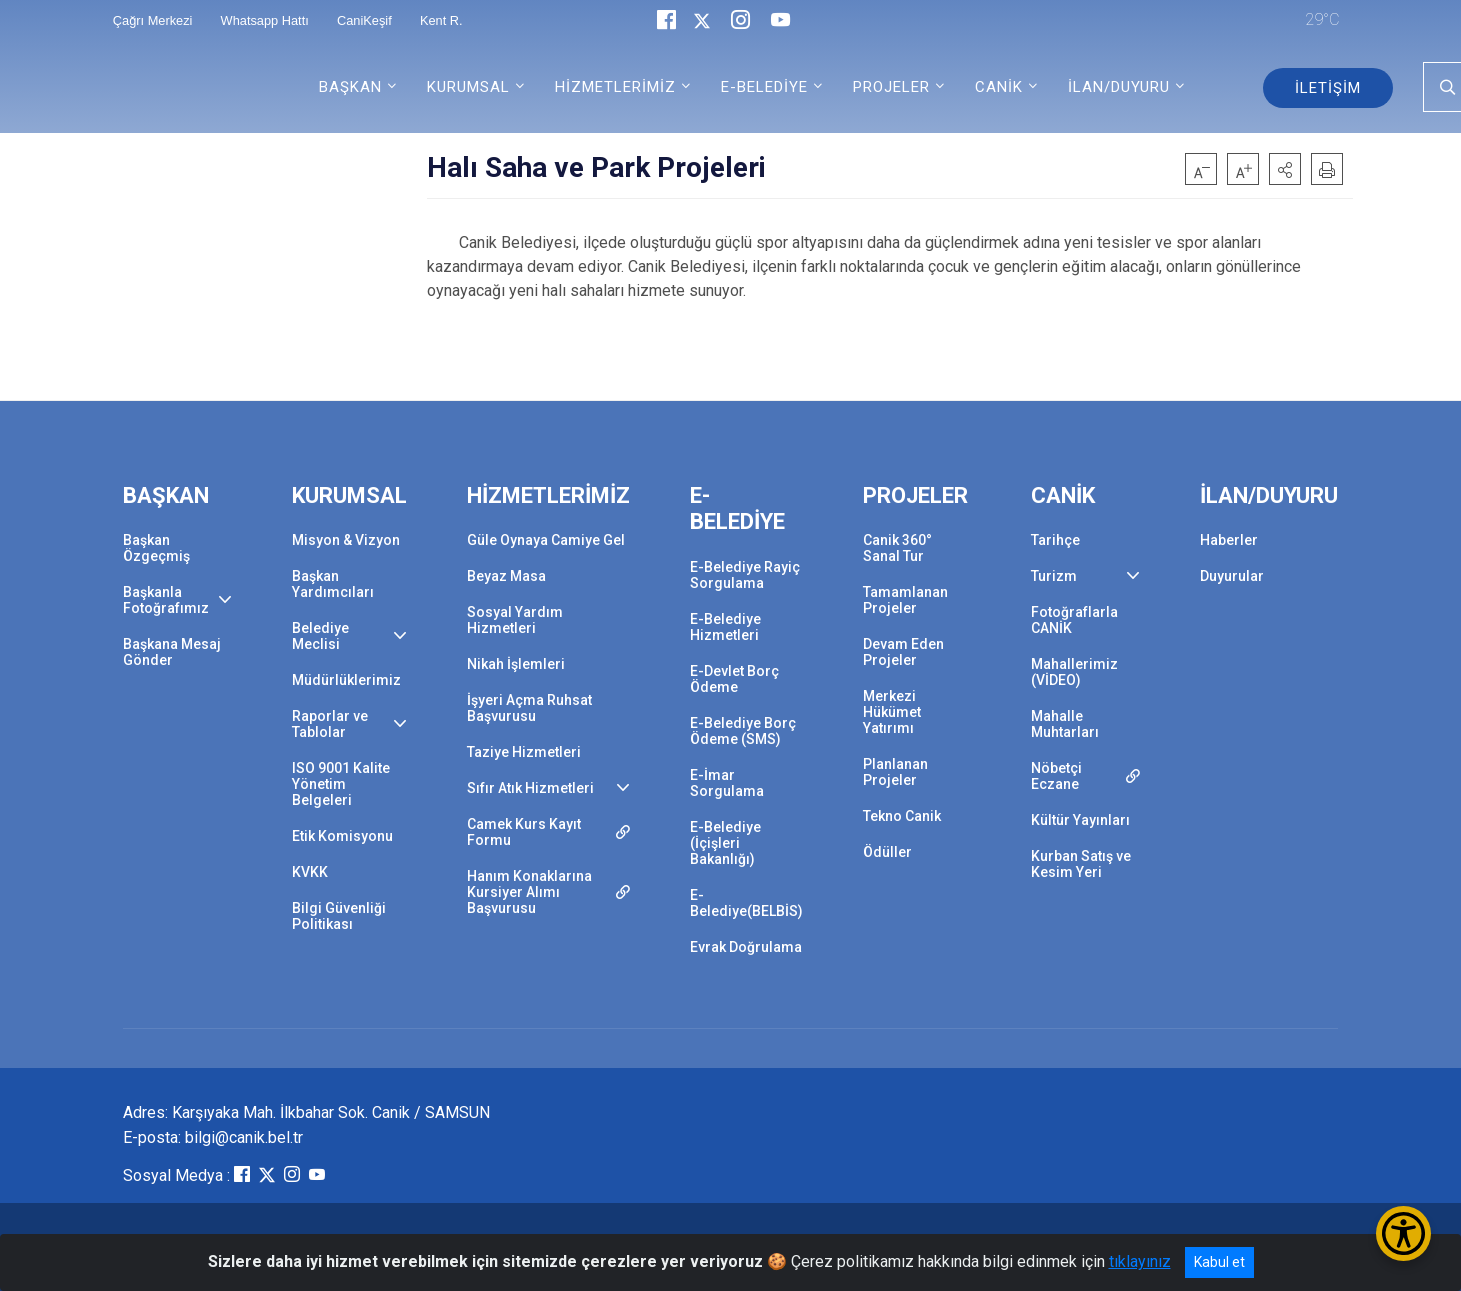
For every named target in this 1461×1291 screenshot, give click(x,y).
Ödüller (887, 852)
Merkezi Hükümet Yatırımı (892, 712)
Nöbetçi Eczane (1056, 776)
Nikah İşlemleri (516, 664)
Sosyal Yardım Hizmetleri (515, 620)
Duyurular (1232, 576)
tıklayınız (1140, 1261)
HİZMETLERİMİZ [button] (615, 87)
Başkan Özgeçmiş (156, 548)
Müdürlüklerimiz (346, 680)
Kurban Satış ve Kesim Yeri (1081, 864)
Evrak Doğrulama (746, 947)
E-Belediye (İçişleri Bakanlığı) (725, 843)
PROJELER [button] (891, 87)
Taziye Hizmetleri (524, 752)
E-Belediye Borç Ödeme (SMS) (743, 731)
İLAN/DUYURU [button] (1119, 87)
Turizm (1054, 576)
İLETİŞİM (1328, 88)
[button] (1285, 169)
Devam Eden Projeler (903, 652)
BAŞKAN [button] (350, 87)
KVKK (310, 872)
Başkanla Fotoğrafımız (166, 600)
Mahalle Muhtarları (1065, 724)
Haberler (1229, 540)
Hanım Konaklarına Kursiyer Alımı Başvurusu (529, 892)
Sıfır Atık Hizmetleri (530, 788)
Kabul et (1219, 1262)
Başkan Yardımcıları (333, 584)
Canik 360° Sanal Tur (897, 548)
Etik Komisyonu (342, 836)
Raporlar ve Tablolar (330, 724)
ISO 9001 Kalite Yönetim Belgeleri (341, 784)
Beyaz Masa (506, 576)
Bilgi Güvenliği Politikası (339, 916)
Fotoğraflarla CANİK (1074, 620)
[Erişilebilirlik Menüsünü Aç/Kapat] (1403, 1233)
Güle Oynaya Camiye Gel (546, 540)
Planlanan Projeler (895, 772)
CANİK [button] (999, 87)
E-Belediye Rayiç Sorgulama (745, 575)
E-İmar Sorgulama (727, 783)
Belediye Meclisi (320, 636)
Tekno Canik (902, 816)
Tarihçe (1055, 540)
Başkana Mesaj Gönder (172, 652)
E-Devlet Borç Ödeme (734, 679)
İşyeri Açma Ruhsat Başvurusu (529, 708)
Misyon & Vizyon (346, 540)
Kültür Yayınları (1080, 820)
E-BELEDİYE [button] (764, 87)
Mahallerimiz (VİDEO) (1074, 672)
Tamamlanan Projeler (905, 600)
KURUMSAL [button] (468, 87)
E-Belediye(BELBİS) (746, 903)
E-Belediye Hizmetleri (725, 627)
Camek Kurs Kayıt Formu (524, 832)
